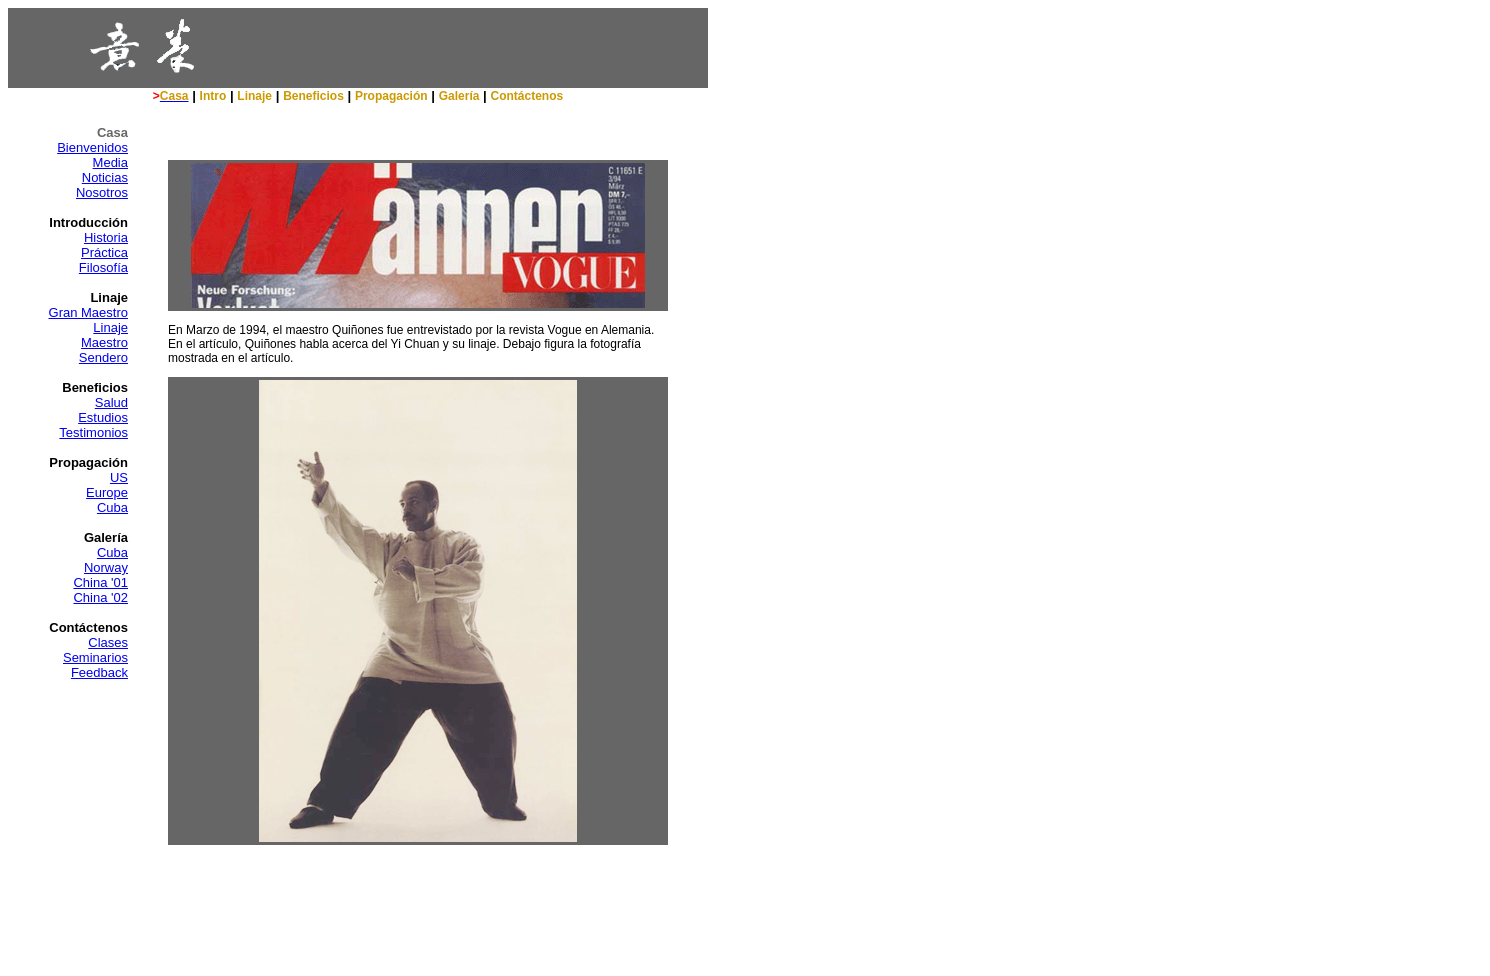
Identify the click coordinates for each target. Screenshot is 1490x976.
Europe (107, 492)
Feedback (99, 672)
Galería (459, 96)
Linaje (254, 96)
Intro (213, 96)
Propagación (391, 96)
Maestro (104, 342)
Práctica (104, 252)
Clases (108, 642)
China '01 (100, 582)
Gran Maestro (88, 312)
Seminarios (95, 657)
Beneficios (313, 96)
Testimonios (93, 432)
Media (110, 162)
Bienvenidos (92, 147)
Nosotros (102, 192)
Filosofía (103, 267)
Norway (106, 567)
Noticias (105, 177)
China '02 (100, 597)
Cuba (112, 507)
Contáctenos (527, 96)
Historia (106, 237)
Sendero (103, 357)
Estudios (103, 417)
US (119, 477)
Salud (111, 402)
